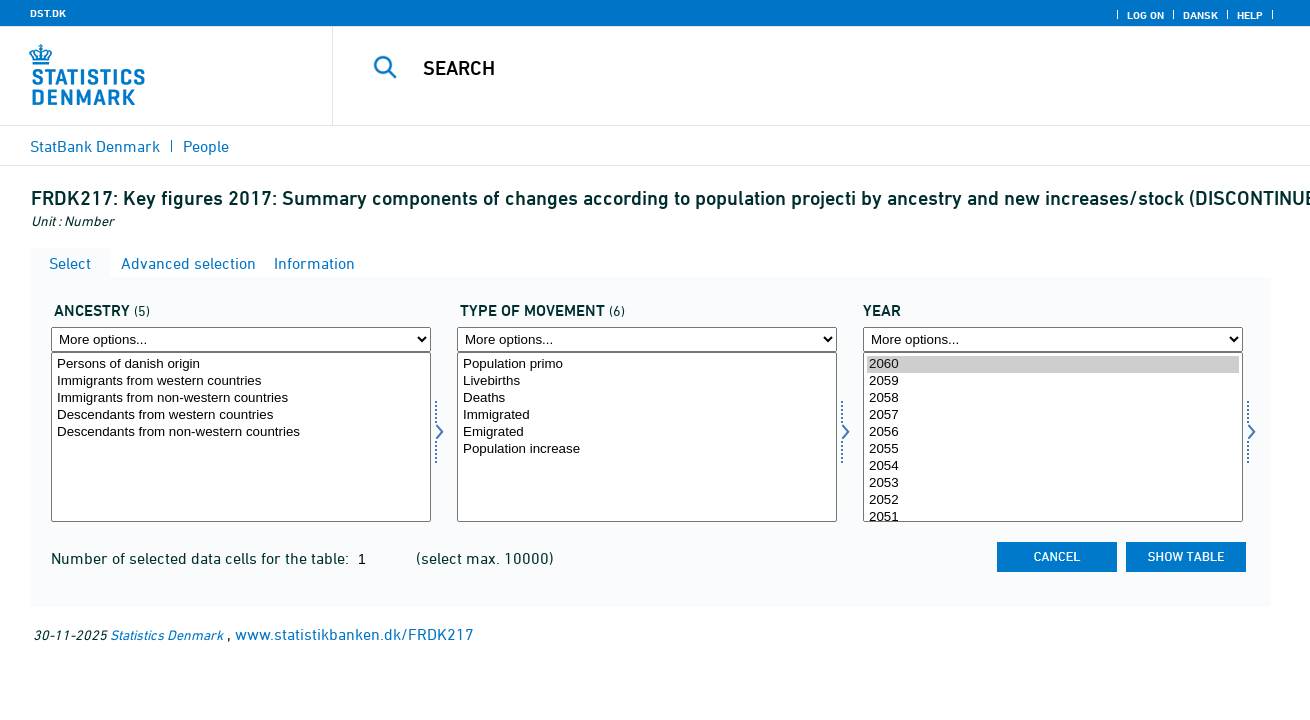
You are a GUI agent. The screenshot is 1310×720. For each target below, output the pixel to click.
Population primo (647, 364)
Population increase (647, 449)
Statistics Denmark (166, 634)
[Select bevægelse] (647, 437)
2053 (1053, 483)
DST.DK (48, 13)
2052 (1053, 500)
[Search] (800, 68)
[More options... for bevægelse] (647, 339)
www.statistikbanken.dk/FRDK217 (354, 634)
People (206, 146)
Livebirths (647, 381)
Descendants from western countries (241, 415)
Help (1250, 15)
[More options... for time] (1053, 339)
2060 (1053, 364)
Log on (1145, 15)
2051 (1053, 517)
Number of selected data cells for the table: (202, 558)
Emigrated (647, 432)
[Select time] (1053, 437)
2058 (1053, 398)
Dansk (1200, 15)
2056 (1053, 432)
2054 (1053, 466)
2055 (1053, 449)
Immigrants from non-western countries (241, 398)
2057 (1053, 415)
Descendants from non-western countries (241, 432)
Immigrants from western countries (241, 381)
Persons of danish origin (241, 364)
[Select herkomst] (241, 437)
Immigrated (647, 415)
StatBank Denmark (95, 146)
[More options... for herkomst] (241, 339)
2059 (1053, 381)
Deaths (647, 398)
